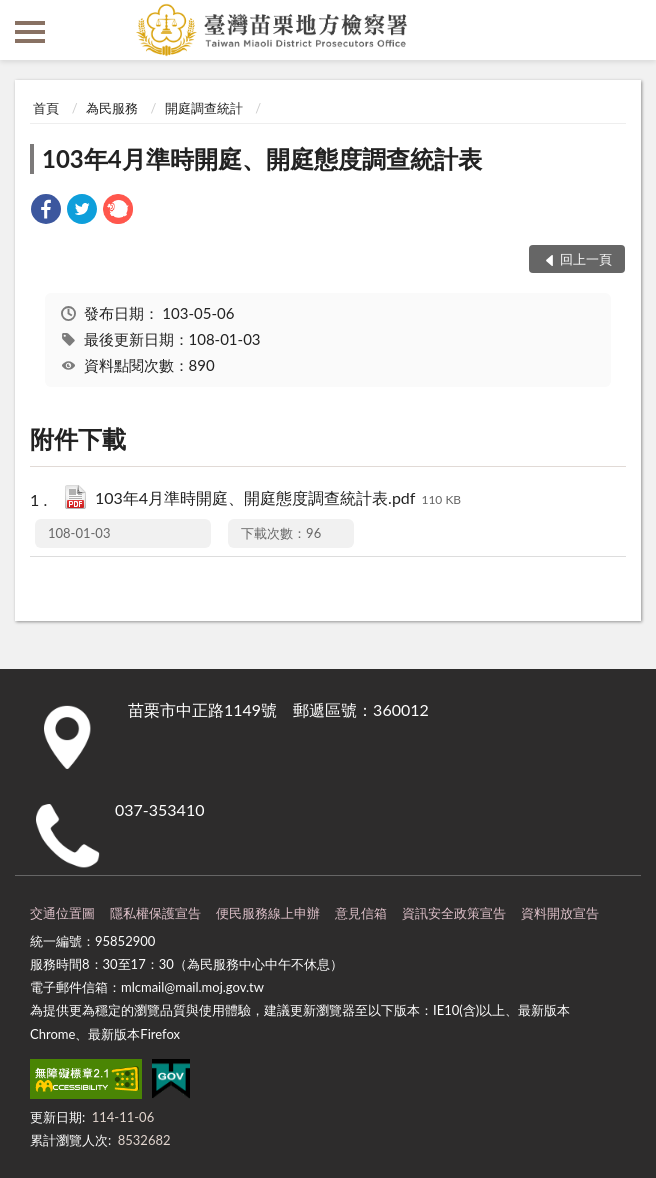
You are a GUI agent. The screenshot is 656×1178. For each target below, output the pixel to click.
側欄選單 (30, 32)
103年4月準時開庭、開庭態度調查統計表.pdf (278, 499)
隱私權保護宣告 (155, 913)
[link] (46, 211)
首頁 (46, 108)
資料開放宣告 (560, 913)
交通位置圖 (62, 913)
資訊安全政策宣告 (454, 913)
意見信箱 (361, 913)
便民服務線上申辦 (268, 913)
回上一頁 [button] (586, 259)
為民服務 (112, 108)
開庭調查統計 (204, 108)
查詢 (626, 30)
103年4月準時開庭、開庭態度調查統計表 (262, 158)
